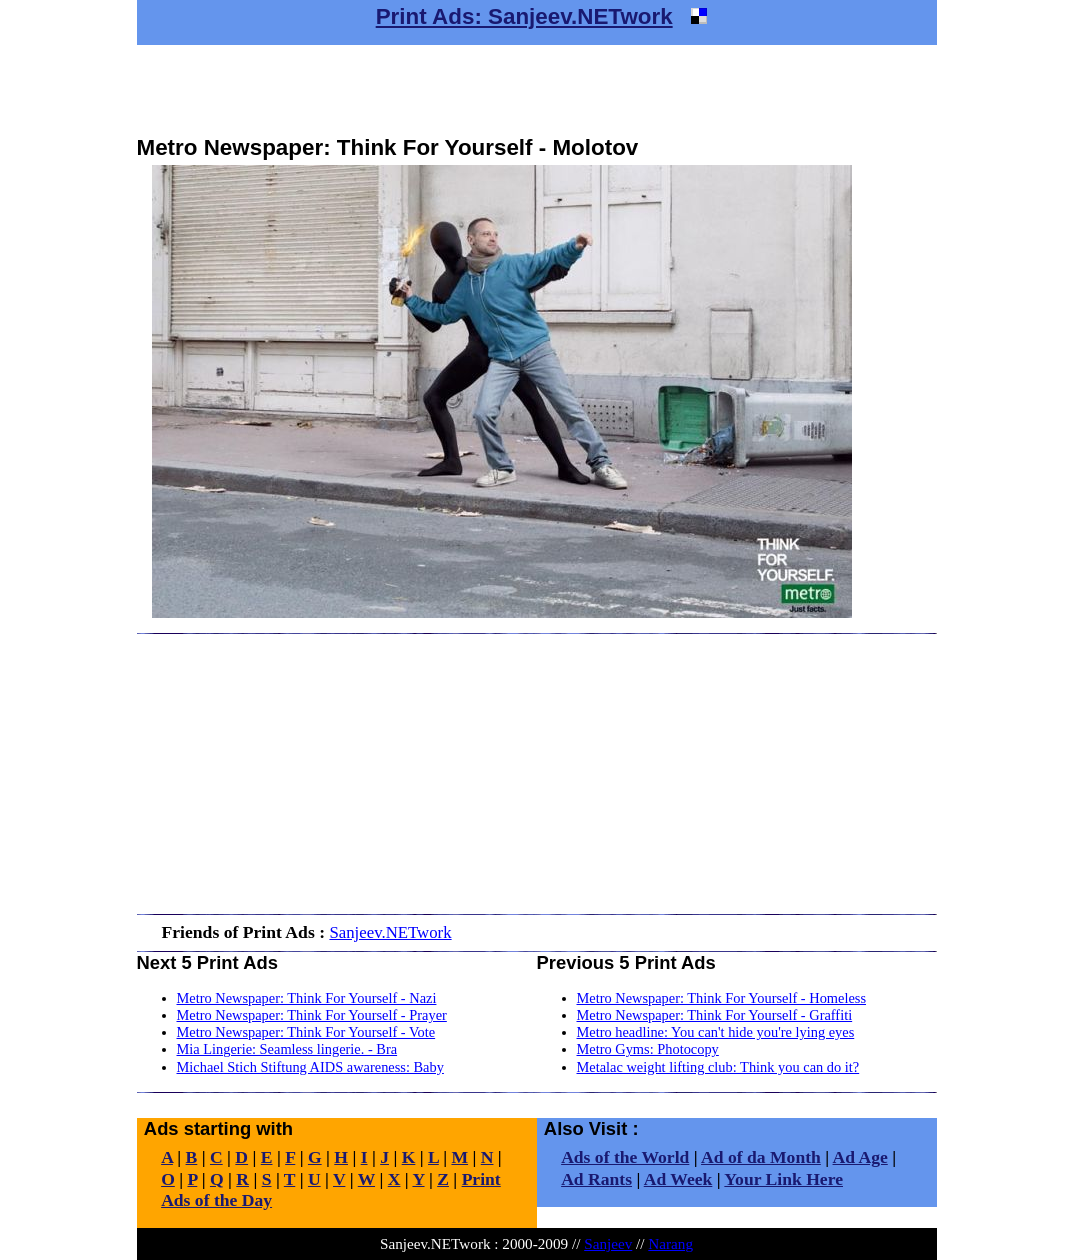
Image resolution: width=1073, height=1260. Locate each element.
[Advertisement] (537, 90)
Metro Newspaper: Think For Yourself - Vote (306, 1032)
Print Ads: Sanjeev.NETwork (524, 16)
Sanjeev (608, 1243)
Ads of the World (625, 1157)
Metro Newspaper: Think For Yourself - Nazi (307, 998)
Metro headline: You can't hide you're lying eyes (716, 1032)
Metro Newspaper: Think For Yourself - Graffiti (715, 1015)
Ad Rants (596, 1179)
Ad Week (678, 1179)
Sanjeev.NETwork (390, 932)
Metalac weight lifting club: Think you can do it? (718, 1067)
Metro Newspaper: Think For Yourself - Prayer (312, 1015)
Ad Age (860, 1157)
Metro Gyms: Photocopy (648, 1049)
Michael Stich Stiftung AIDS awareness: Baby (310, 1067)
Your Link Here (783, 1179)
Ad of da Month (761, 1157)
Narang (670, 1243)
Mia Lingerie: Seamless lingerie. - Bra (287, 1049)
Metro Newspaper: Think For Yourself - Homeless (722, 998)
